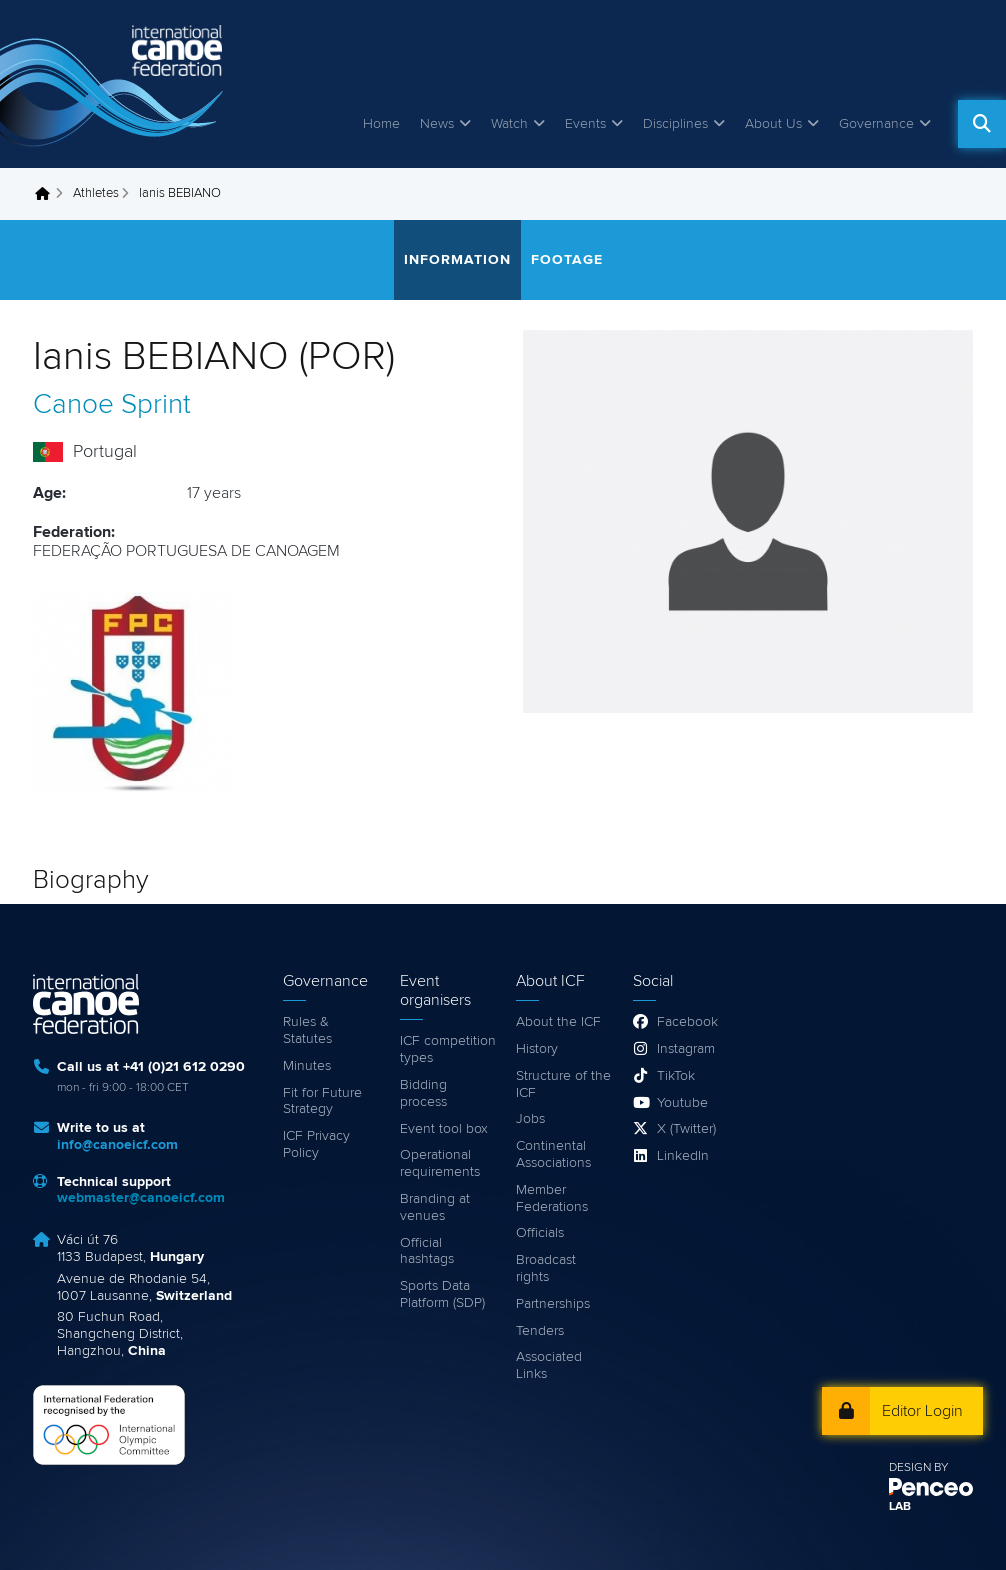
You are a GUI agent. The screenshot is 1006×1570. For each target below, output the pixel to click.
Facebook (687, 1022)
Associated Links (549, 1365)
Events (585, 124)
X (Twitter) (686, 1129)
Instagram (686, 1049)
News (437, 124)
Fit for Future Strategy (322, 1101)
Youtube (682, 1103)
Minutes (307, 1066)
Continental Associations (553, 1154)
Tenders (540, 1331)
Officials (540, 1233)
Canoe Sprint (112, 405)
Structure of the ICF (563, 1084)
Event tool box (444, 1129)
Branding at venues (435, 1207)
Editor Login (922, 1411)
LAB (900, 1507)
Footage (567, 260)
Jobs (530, 1119)
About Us (773, 124)
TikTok (676, 1076)
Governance (876, 124)
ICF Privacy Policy (316, 1144)
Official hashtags (427, 1251)
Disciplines (675, 124)
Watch (509, 124)
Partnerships (553, 1304)
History (537, 1049)
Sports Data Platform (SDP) (442, 1294)
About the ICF (558, 1022)
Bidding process (423, 1093)
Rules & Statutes (307, 1030)
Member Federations (552, 1198)
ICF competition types (448, 1049)
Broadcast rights (546, 1268)
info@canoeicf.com (117, 1145)
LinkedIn (683, 1156)
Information (457, 260)
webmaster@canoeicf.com (141, 1198)
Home (381, 124)
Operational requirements (440, 1163)
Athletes (96, 193)
